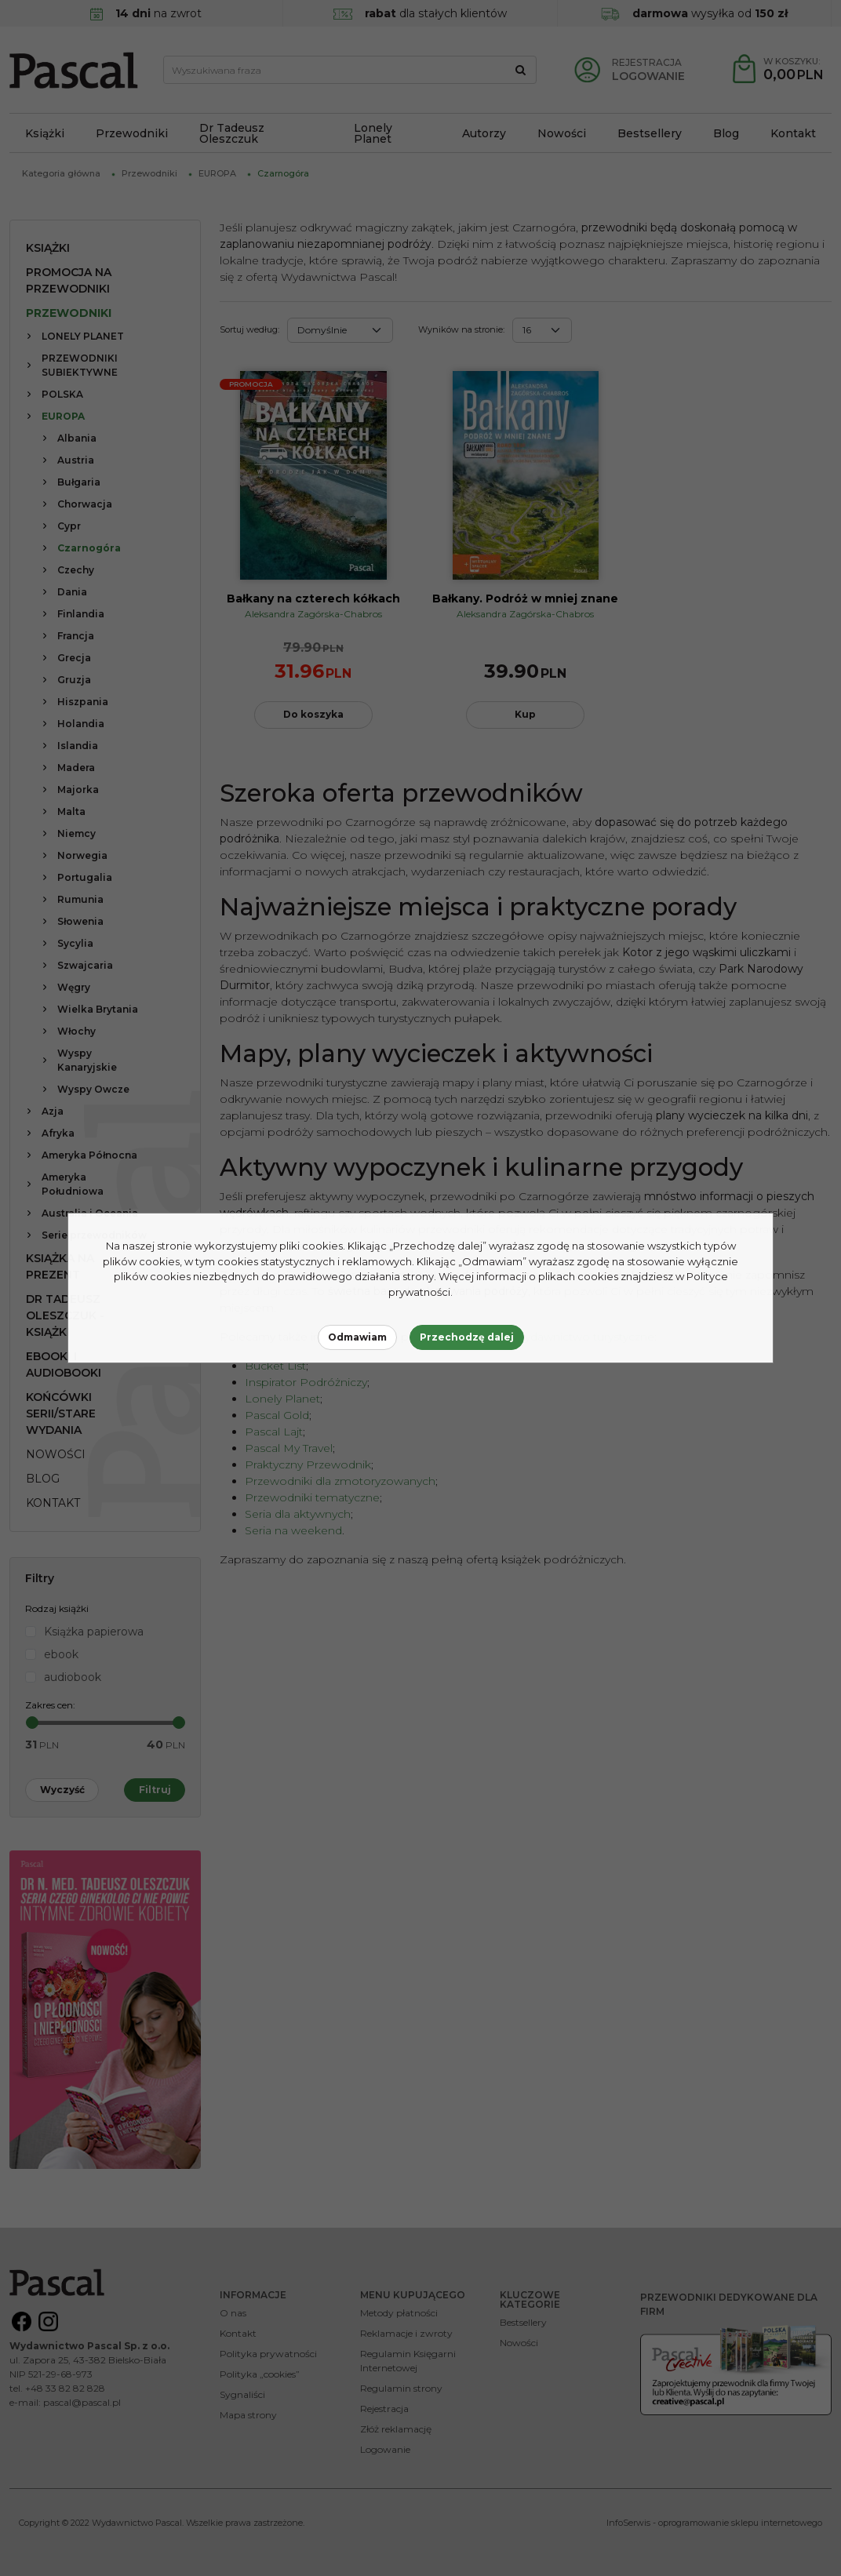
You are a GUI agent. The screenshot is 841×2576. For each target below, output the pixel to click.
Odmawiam (357, 1337)
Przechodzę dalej (467, 1337)
